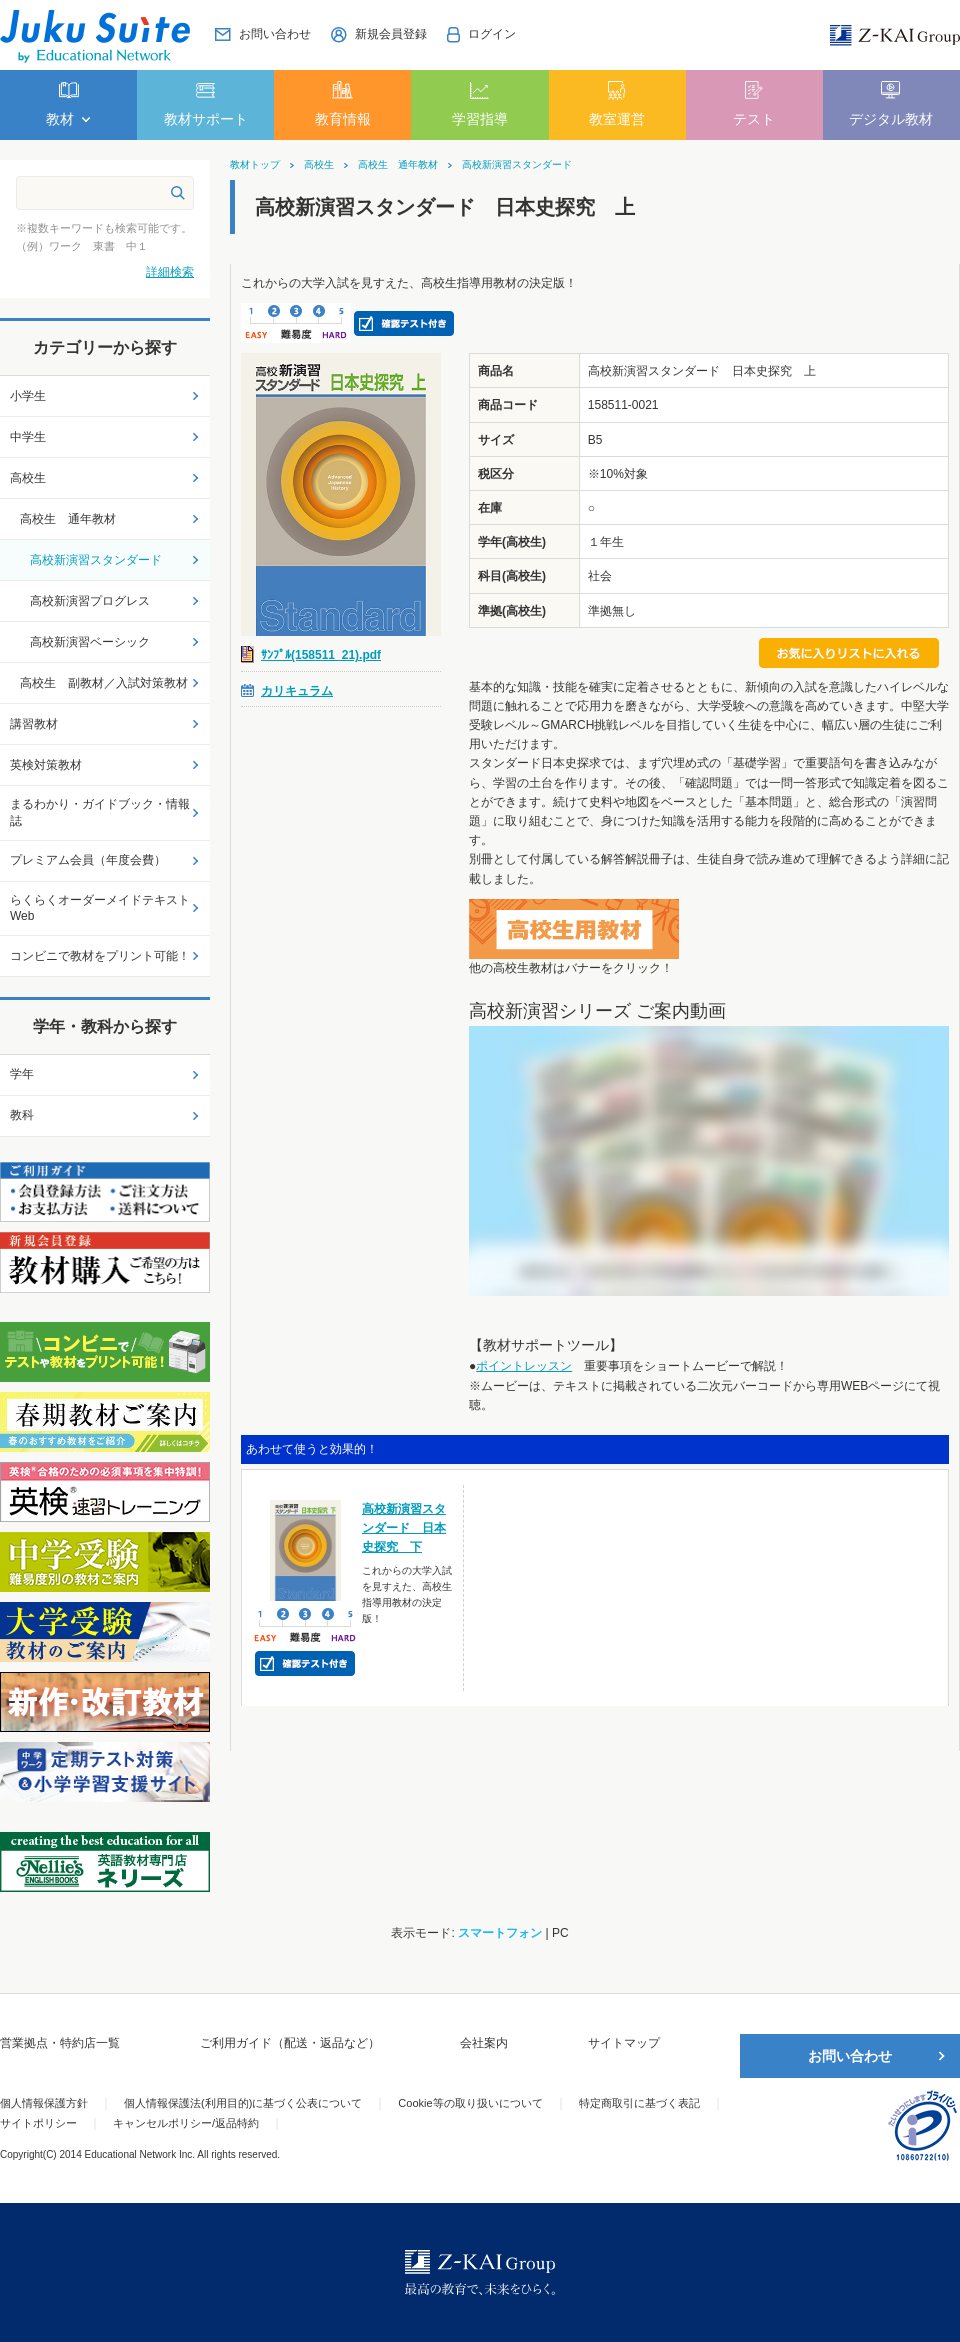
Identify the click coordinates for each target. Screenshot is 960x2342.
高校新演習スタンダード (517, 165)
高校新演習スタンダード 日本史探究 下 (404, 1528)
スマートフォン (500, 1933)
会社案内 (484, 2043)
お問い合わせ (850, 2056)
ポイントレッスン (524, 1366)
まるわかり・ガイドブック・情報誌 (100, 812)
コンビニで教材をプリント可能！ (100, 956)
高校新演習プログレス (90, 601)
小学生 (28, 396)
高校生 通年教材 (398, 165)
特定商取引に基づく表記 (639, 2103)
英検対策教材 (46, 765)
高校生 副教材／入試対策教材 (104, 683)
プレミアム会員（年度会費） (88, 860)
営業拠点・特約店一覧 (60, 2043)
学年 (22, 1074)
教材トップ (255, 165)
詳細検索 (170, 272)
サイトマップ (624, 2043)
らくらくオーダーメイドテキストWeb (100, 908)
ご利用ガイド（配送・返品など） (290, 2043)
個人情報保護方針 (44, 2103)
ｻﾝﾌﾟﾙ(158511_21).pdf (321, 655)
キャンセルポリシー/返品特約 (186, 2123)
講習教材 (34, 724)
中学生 (28, 437)
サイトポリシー (38, 2123)
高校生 (319, 165)
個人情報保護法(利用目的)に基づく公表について (243, 2103)
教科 (22, 1115)
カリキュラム (297, 691)
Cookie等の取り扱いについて (470, 2103)
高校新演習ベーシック (90, 642)
